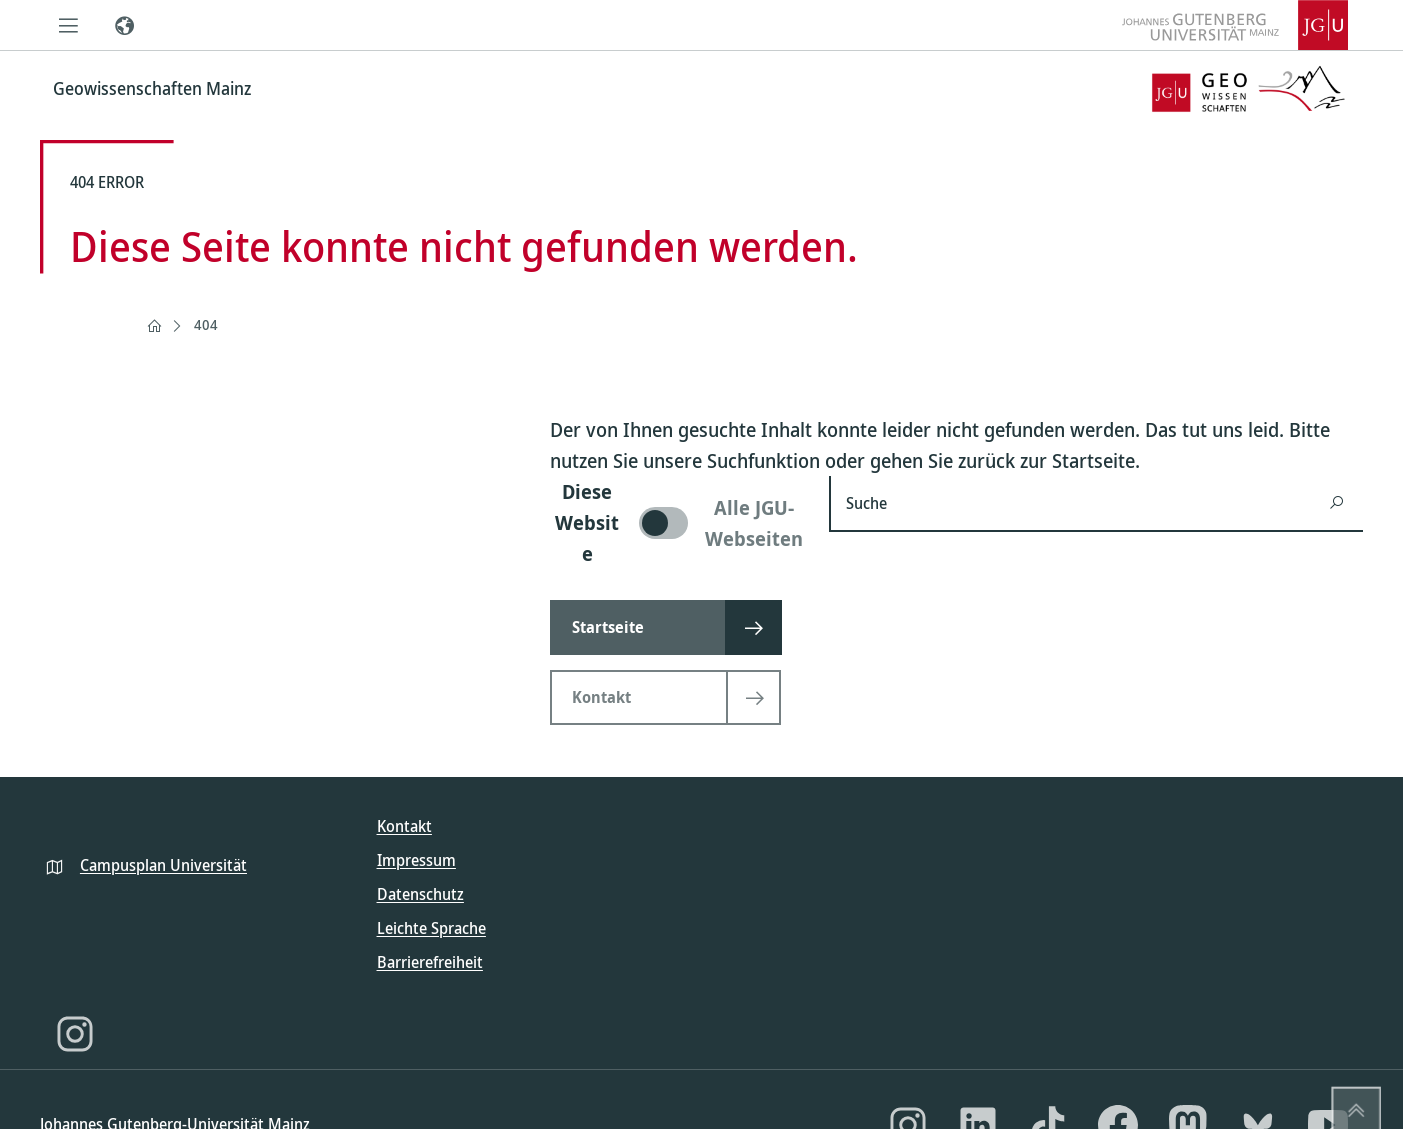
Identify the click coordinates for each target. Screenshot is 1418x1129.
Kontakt (404, 826)
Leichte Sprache (431, 928)
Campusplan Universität (163, 865)
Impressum (416, 860)
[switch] (677, 522)
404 (206, 324)
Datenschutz (420, 894)
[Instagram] (75, 1034)
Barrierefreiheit (430, 962)
